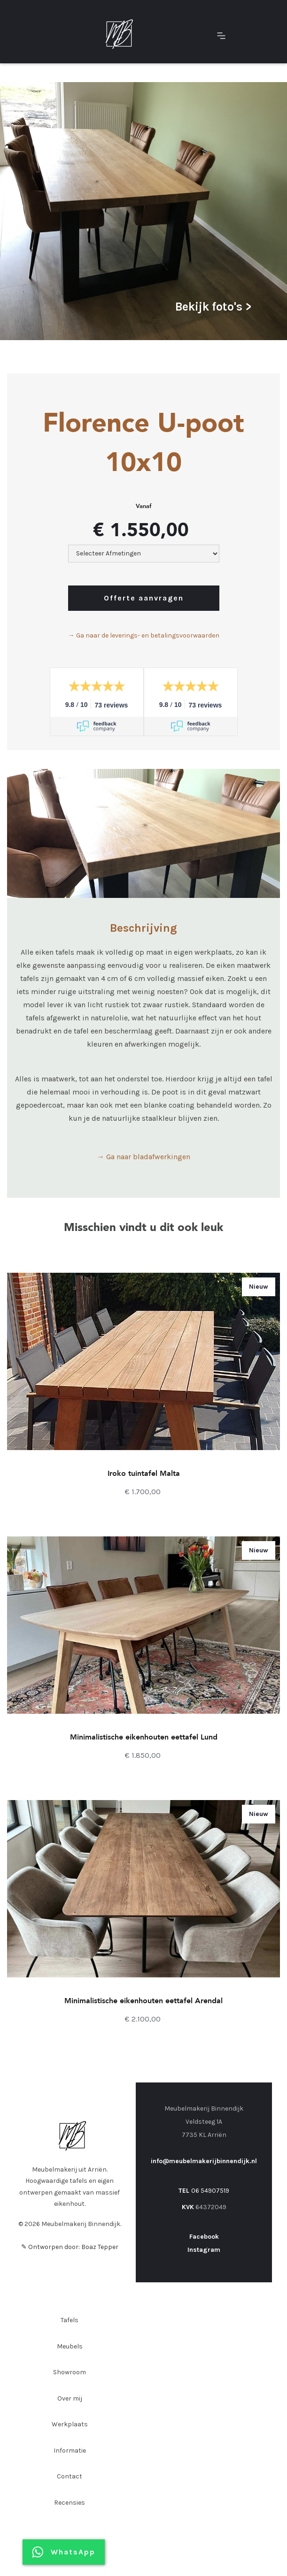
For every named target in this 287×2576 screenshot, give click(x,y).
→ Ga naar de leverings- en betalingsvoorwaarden (143, 635)
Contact (69, 2476)
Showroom (69, 2372)
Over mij (69, 2398)
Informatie (70, 2450)
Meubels (70, 2346)
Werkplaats (70, 2424)
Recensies (69, 2503)
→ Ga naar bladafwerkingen (143, 1156)
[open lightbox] (143, 211)
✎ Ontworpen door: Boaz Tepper (69, 2247)
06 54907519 (210, 2191)
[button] (221, 34)
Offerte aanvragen (144, 597)
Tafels (69, 2320)
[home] (116, 34)
